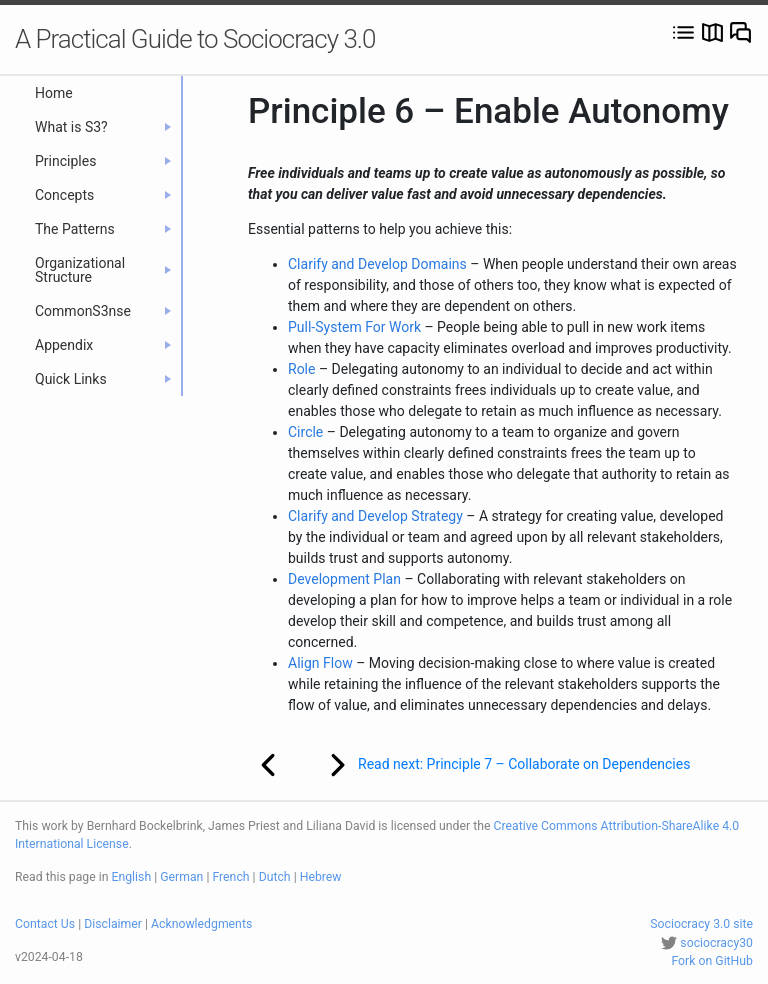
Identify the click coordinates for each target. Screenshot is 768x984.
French (230, 877)
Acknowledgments (201, 924)
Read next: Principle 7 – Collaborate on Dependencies (496, 765)
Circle (305, 432)
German (181, 877)
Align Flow (320, 663)
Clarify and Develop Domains (377, 264)
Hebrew (321, 877)
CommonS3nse (103, 311)
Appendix (103, 345)
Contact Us (45, 924)
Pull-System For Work (354, 327)
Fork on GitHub (712, 961)
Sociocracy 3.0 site (701, 924)
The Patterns (103, 229)
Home (54, 93)
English (132, 877)
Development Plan (344, 579)
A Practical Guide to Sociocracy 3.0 (195, 39)
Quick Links (103, 379)
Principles (103, 161)
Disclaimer (113, 924)
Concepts (103, 195)
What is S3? (103, 127)
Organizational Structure (103, 270)
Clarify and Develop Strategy (375, 516)
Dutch (275, 877)
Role (301, 369)
